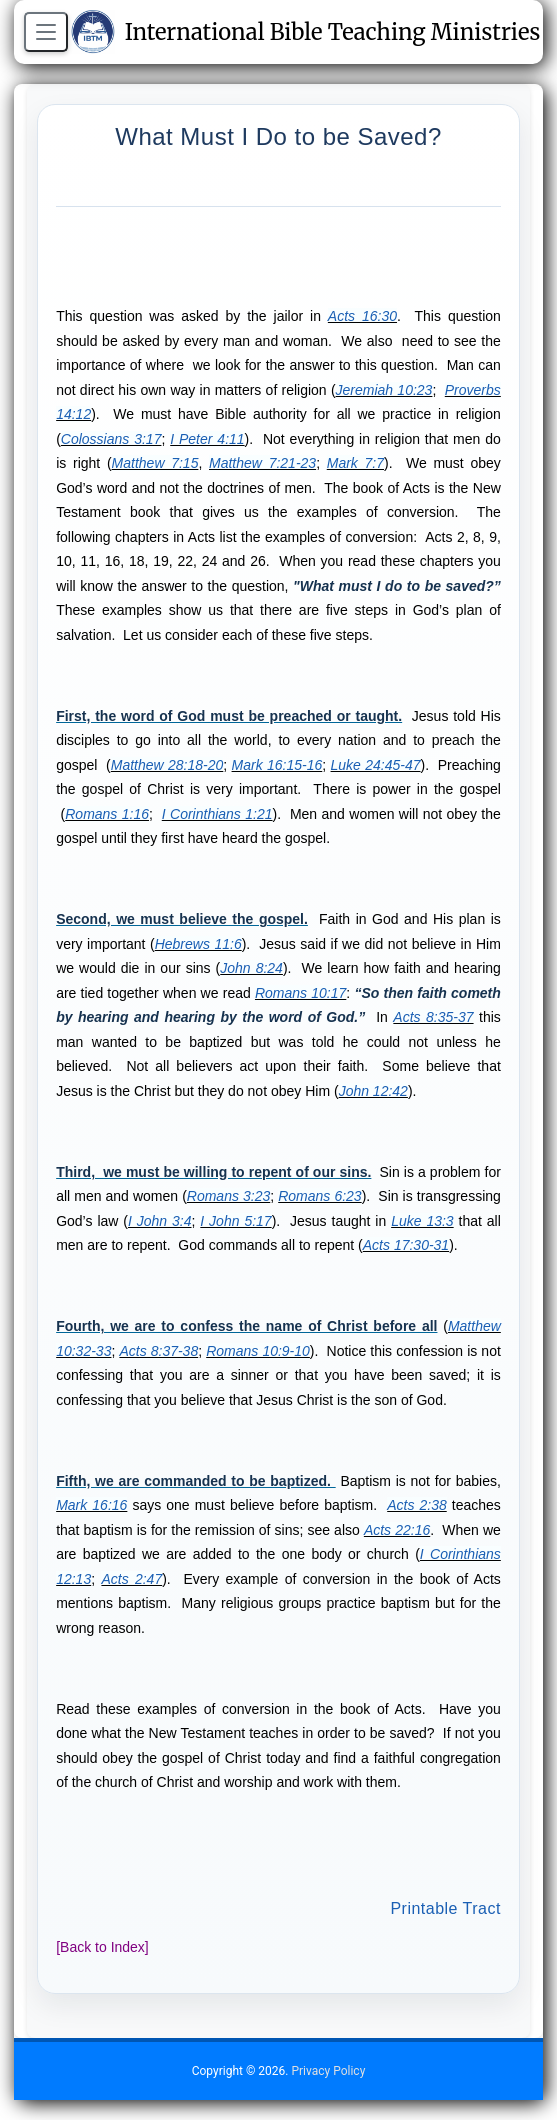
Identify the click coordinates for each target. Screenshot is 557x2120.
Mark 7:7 (355, 463)
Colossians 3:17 (111, 439)
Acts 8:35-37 (433, 1017)
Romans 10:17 (300, 993)
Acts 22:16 (397, 1530)
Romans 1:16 (107, 814)
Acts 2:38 (417, 1505)
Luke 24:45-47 (376, 765)
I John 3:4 (160, 1221)
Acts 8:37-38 (158, 1351)
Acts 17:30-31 (406, 1245)
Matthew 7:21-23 (262, 463)
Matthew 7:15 (155, 463)
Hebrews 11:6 (198, 944)
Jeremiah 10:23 (384, 390)
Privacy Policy (328, 2071)
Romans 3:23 (228, 1196)
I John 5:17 (235, 1221)
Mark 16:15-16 (277, 765)
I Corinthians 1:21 (217, 814)
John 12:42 (373, 1091)
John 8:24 (251, 968)
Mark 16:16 (91, 1505)
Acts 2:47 (131, 1579)
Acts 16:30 (362, 316)
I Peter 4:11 (207, 439)
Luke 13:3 (422, 1221)
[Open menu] (46, 32)
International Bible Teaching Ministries (306, 32)
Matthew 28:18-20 (167, 765)
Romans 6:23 (319, 1196)
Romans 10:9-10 (258, 1351)
